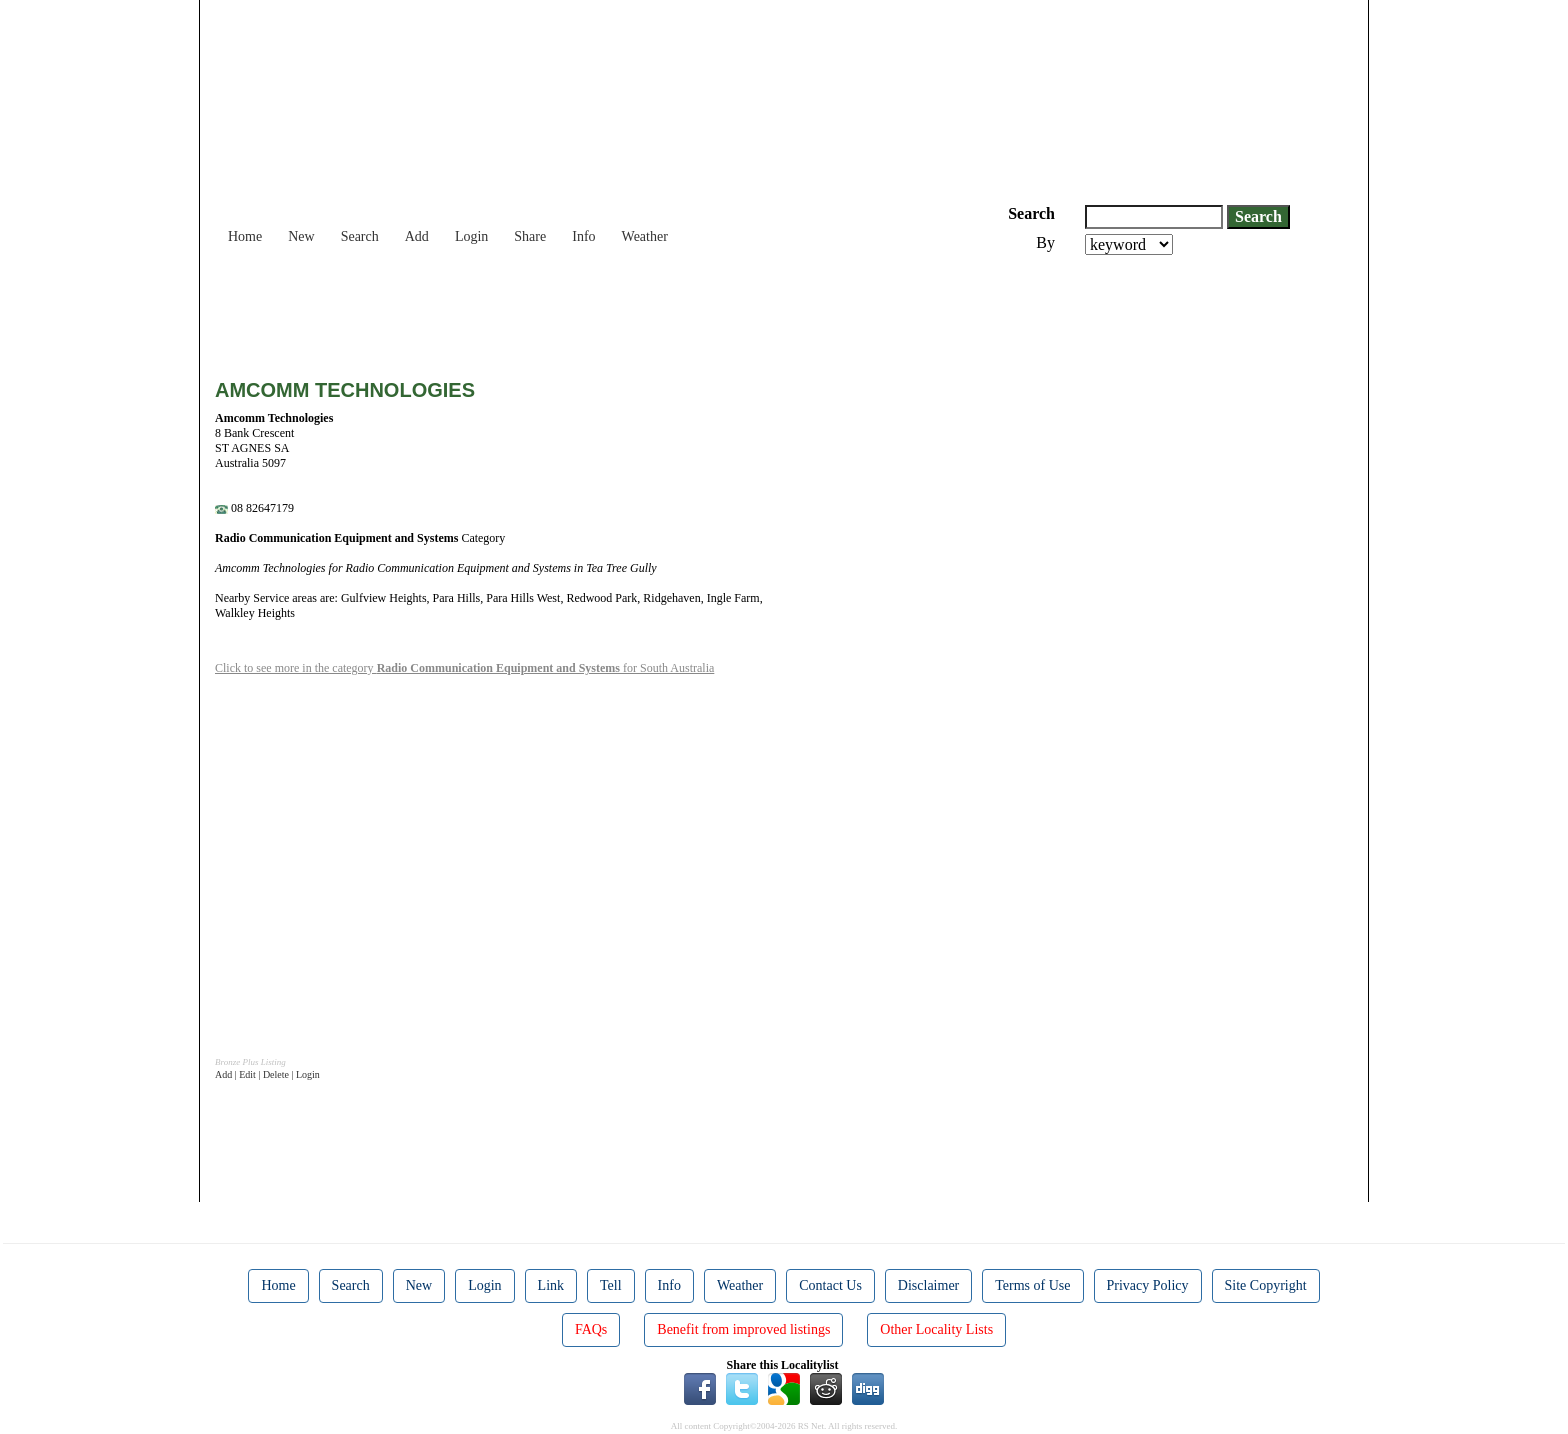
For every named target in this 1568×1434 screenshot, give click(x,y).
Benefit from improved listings (743, 1329)
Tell (611, 1285)
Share (530, 236)
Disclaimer (928, 1285)
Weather (645, 236)
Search (360, 236)
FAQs (591, 1329)
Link (551, 1285)
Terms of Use (1032, 1285)
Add (417, 236)
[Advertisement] (579, 310)
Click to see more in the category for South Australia (464, 668)
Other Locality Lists (936, 1329)
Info (583, 236)
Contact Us (830, 1285)
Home (245, 236)
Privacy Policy (1148, 1285)
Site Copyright (1266, 1285)
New (301, 236)
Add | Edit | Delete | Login (267, 1074)
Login (471, 236)
